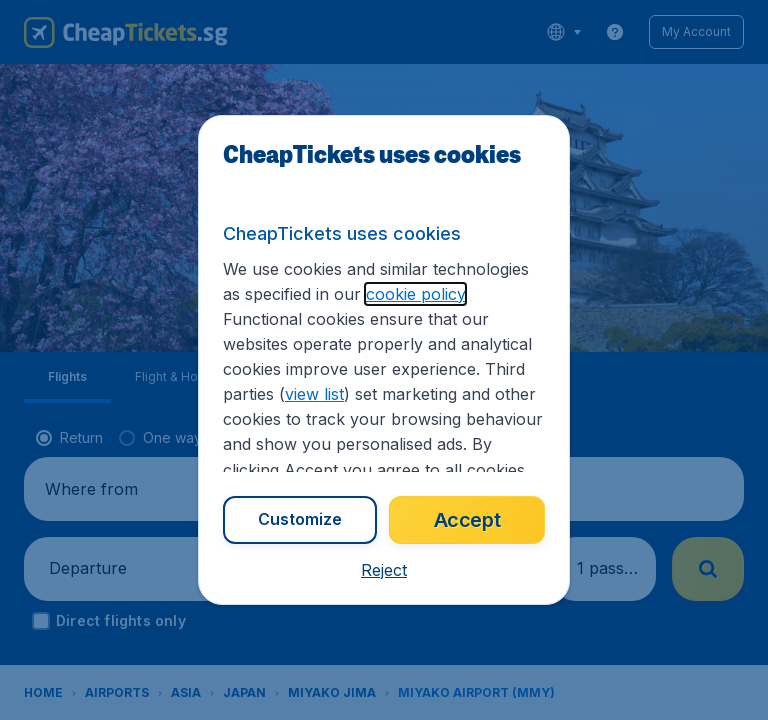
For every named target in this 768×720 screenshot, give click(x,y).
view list (437, 393)
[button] (383, 571)
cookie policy (380, 317)
